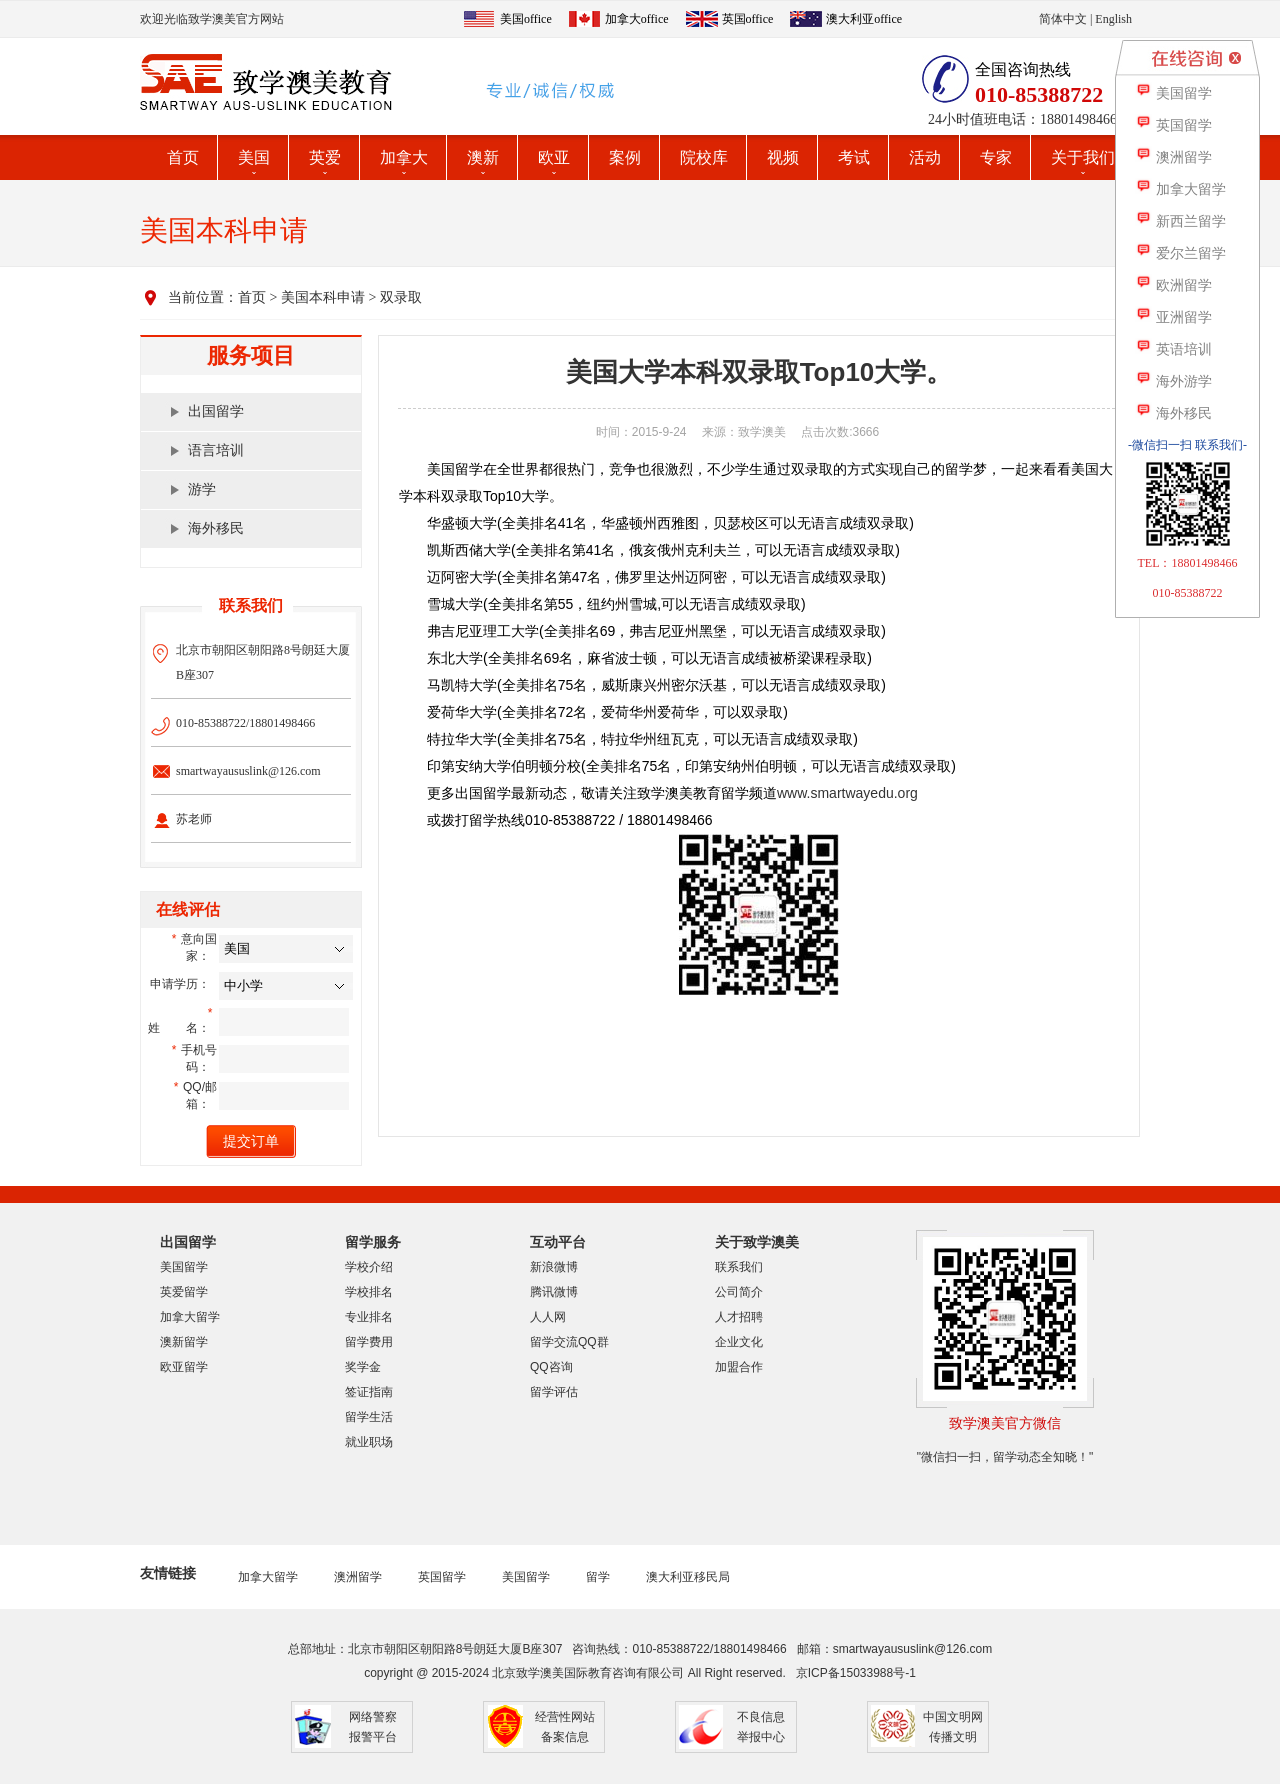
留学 (598, 1577)
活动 (925, 157)
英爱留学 (184, 1292)
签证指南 (369, 1392)
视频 (783, 157)
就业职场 (369, 1442)
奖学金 (363, 1367)
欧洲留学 (1173, 285)
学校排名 (369, 1292)
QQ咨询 (551, 1367)
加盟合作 (739, 1367)
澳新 (483, 157)
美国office (526, 19)
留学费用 (369, 1342)
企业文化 (739, 1342)
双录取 (401, 297)
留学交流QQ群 (569, 1342)
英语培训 (1173, 349)
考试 (854, 157)
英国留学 (442, 1577)
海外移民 (216, 528)
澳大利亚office (864, 19)
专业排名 (369, 1317)
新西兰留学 (1180, 221)
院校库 (704, 157)
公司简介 (739, 1292)
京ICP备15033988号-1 (856, 1673)
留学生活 (369, 1417)
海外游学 (1173, 381)
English (1113, 19)
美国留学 (184, 1267)
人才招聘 (739, 1317)
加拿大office (637, 19)
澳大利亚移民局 (688, 1577)
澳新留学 (184, 1342)
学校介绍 (369, 1267)
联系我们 (739, 1267)
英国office (748, 19)
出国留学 (216, 411)
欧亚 (554, 157)
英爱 (325, 157)
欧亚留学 (184, 1367)
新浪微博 (554, 1267)
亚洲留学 (1173, 317)
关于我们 (1083, 157)
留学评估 (554, 1392)
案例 (625, 157)
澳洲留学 (358, 1577)
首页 (183, 157)
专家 (996, 157)
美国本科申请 (323, 297)
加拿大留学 (190, 1317)
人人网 (548, 1317)
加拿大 (404, 157)
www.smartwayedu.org (847, 793)
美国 (254, 157)
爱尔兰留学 (1180, 253)
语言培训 (216, 450)
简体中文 (1063, 19)
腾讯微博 (554, 1292)
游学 (202, 489)
